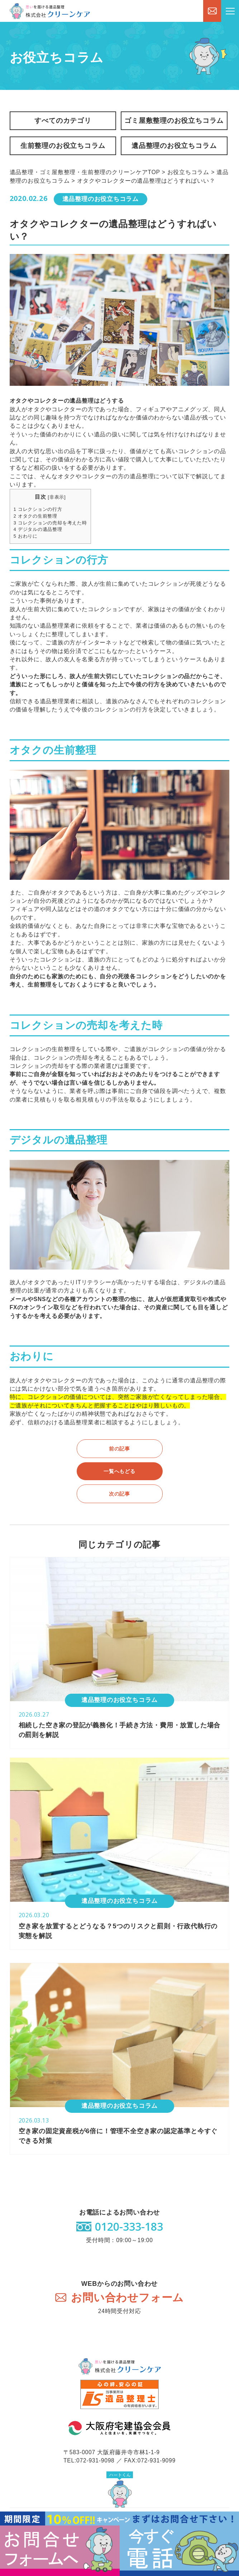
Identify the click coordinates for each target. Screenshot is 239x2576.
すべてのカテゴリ (62, 120)
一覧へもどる (119, 1471)
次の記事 (119, 1494)
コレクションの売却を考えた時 (50, 523)
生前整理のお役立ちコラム (62, 145)
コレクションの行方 (38, 509)
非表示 (56, 497)
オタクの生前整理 (35, 516)
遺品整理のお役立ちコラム (174, 145)
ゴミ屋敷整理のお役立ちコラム (174, 120)
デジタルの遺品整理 (38, 529)
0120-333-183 (129, 2226)
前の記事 (119, 1449)
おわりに (26, 536)
